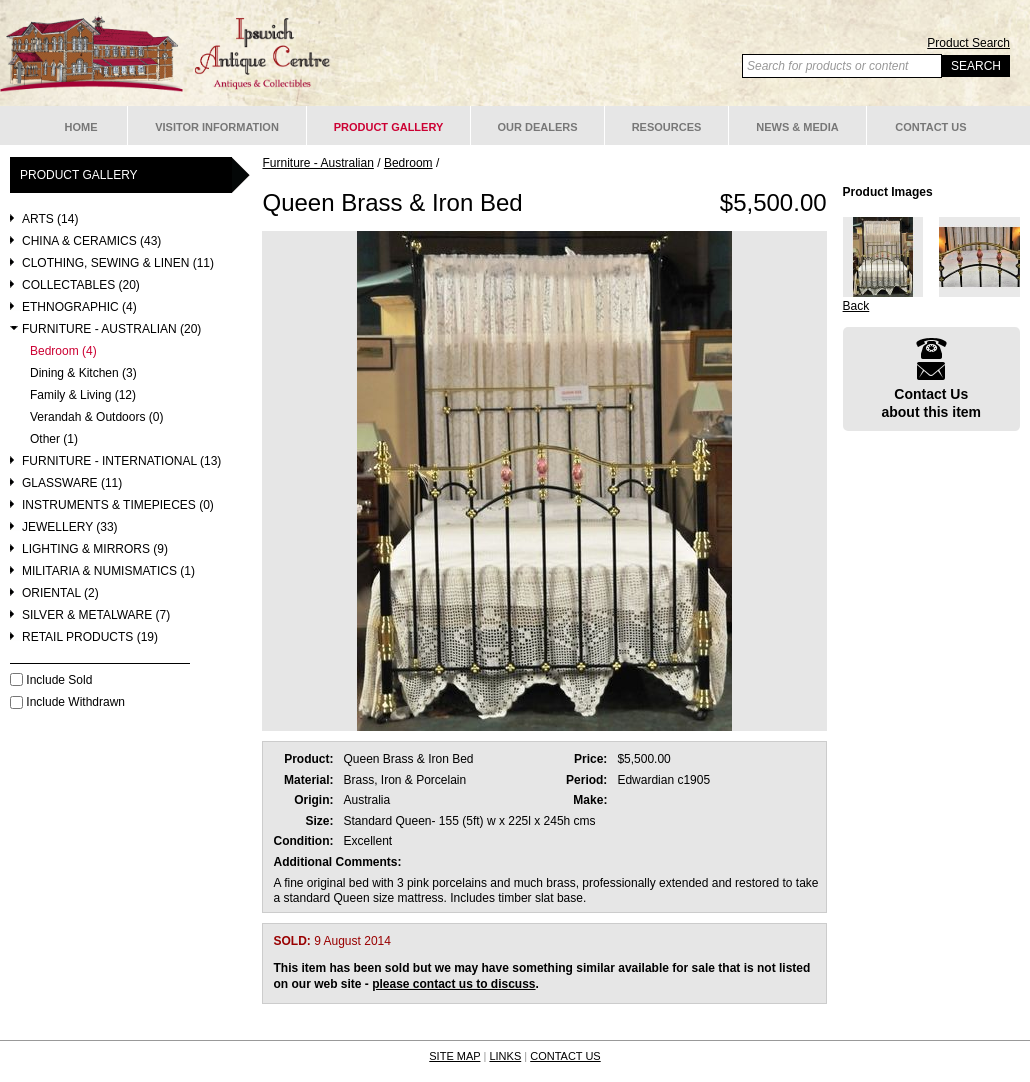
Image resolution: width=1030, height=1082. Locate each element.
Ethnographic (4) (79, 307)
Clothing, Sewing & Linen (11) (118, 263)
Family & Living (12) (83, 395)
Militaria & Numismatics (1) (108, 571)
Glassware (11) (72, 483)
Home (81, 127)
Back (856, 306)
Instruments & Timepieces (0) (118, 505)
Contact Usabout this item (931, 378)
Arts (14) (50, 219)
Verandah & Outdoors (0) (96, 417)
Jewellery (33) (70, 527)
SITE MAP (454, 1056)
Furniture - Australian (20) (111, 329)
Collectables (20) (81, 285)
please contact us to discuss (453, 984)
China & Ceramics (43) (91, 241)
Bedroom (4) (63, 351)
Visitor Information (217, 127)
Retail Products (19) (90, 637)
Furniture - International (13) (121, 461)
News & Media (797, 127)
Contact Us (930, 127)
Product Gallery (389, 127)
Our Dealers (537, 127)
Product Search (968, 43)
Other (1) (54, 439)
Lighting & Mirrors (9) (95, 549)
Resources (667, 127)
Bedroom (408, 163)
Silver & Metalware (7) (96, 615)
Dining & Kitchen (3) (83, 373)
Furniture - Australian (317, 163)
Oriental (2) (60, 593)
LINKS (505, 1056)
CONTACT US (565, 1056)
